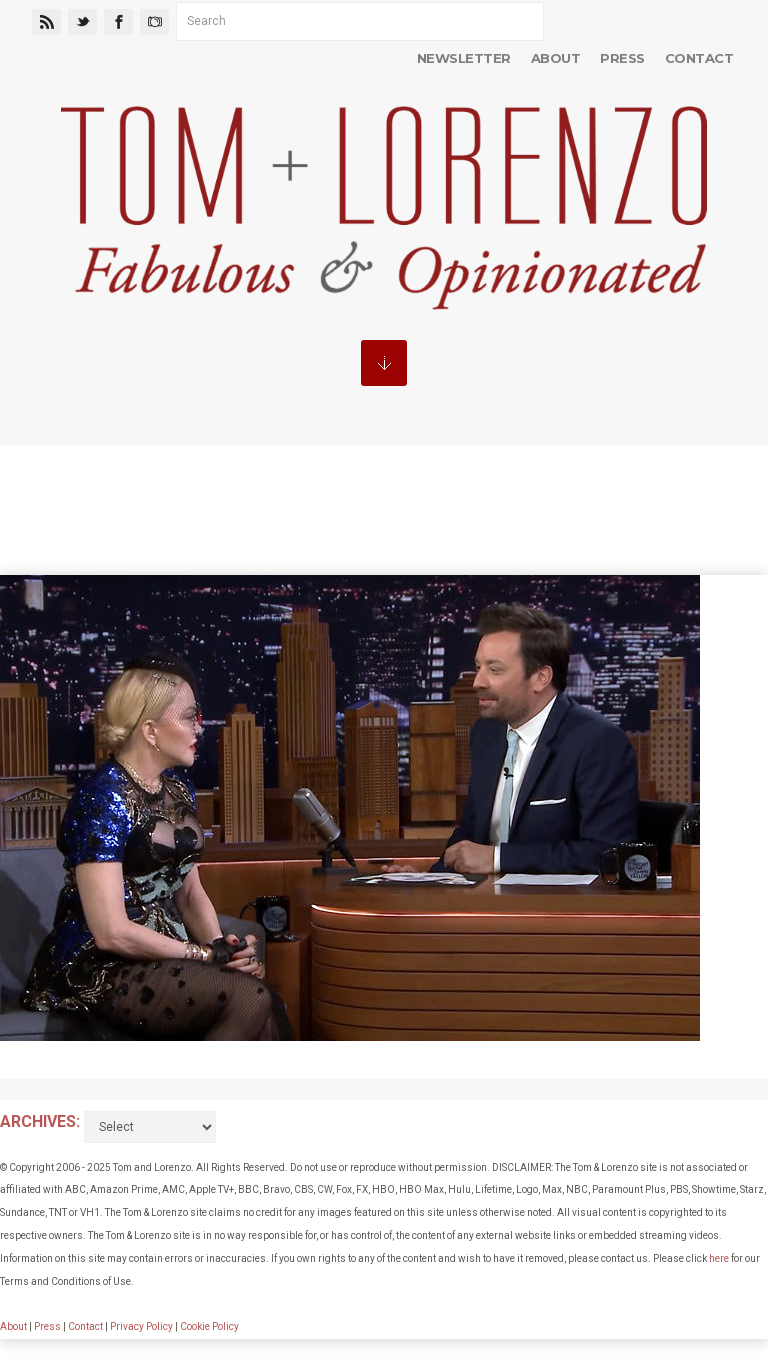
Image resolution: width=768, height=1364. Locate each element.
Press (622, 58)
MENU (384, 363)
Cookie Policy (209, 1326)
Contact (699, 58)
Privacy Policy (141, 1326)
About (555, 58)
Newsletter (464, 58)
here (719, 1258)
